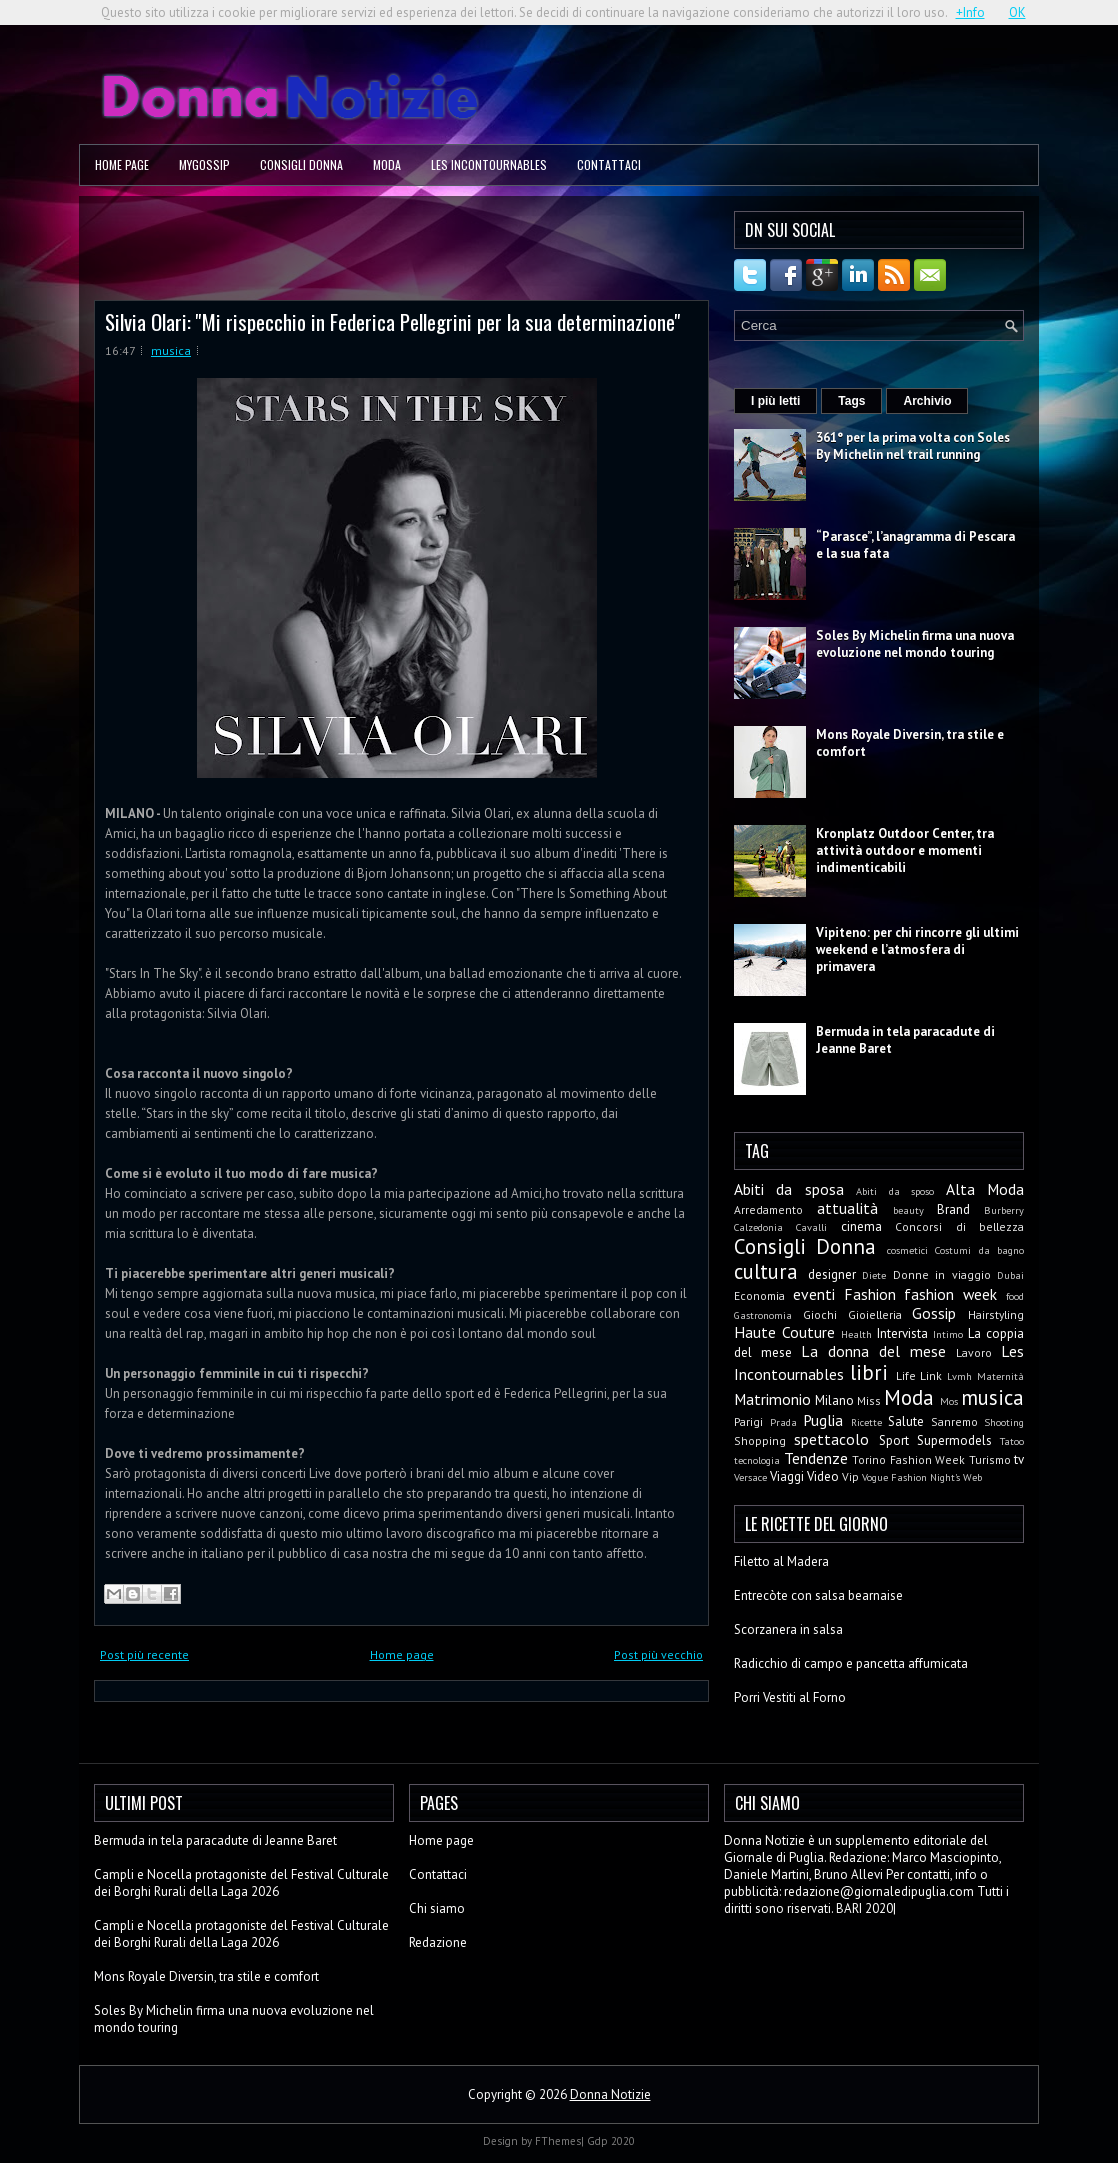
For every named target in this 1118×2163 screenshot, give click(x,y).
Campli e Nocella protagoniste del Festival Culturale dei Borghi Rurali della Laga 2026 (241, 1883)
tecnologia (757, 1460)
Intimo (948, 1334)
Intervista (902, 1333)
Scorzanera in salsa (788, 1629)
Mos (949, 1401)
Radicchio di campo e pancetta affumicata (851, 1663)
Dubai (1010, 1275)
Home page (122, 164)
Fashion (870, 1294)
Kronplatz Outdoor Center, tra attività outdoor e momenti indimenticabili (905, 850)
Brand (953, 1209)
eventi (814, 1294)
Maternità (1000, 1376)
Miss (869, 1400)
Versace (750, 1477)
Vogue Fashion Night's (911, 1477)
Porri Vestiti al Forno (790, 1697)
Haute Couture (784, 1332)
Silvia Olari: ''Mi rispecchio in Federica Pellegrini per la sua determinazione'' (393, 321)
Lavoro (974, 1352)
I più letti (775, 401)
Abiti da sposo (895, 1191)
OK (1017, 12)
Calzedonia (758, 1227)
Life (906, 1375)
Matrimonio (772, 1399)
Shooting (1004, 1422)
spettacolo (831, 1439)
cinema (861, 1226)
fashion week (950, 1294)
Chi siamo (437, 1908)
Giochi (820, 1314)
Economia (759, 1295)
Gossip (934, 1313)
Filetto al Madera (781, 1561)
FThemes (558, 2141)
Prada (783, 1422)
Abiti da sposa (789, 1189)
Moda (387, 164)
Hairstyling (996, 1314)
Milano (834, 1400)
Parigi (748, 1421)
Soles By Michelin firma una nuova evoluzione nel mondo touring (915, 644)
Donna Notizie (610, 2094)
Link (931, 1375)
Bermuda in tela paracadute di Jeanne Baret (215, 1840)
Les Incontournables (489, 164)
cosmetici (907, 1250)
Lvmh (959, 1376)
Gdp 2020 (611, 2141)
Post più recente (144, 1654)
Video (823, 1476)
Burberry (1004, 1210)
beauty (908, 1210)
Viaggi (787, 1476)
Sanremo (954, 1421)
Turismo (990, 1459)
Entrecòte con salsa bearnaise (818, 1595)
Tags (851, 401)
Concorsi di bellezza (959, 1226)
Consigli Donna (301, 164)
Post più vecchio (658, 1654)
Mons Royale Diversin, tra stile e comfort (206, 1976)
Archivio (927, 401)
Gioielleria (875, 1314)
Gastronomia (763, 1315)
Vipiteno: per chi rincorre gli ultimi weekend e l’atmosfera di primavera (917, 949)
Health (856, 1334)
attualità (847, 1208)
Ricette (866, 1422)
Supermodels (954, 1440)
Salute (906, 1421)
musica (171, 350)
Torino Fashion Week (908, 1459)
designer (832, 1274)
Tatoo (1012, 1441)
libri (869, 1372)
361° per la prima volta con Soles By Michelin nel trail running (913, 446)
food (1015, 1296)
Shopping (760, 1440)
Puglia (823, 1420)
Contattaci (609, 164)
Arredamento (768, 1209)
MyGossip (204, 164)
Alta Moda (985, 1189)
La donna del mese (873, 1351)
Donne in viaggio (942, 1274)
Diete (874, 1275)
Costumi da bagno (979, 1250)
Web (972, 1477)
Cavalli (811, 1227)
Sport (894, 1440)
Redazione (438, 1942)
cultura (766, 1271)
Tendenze (816, 1458)
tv (1019, 1459)
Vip (850, 1476)
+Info (970, 12)
